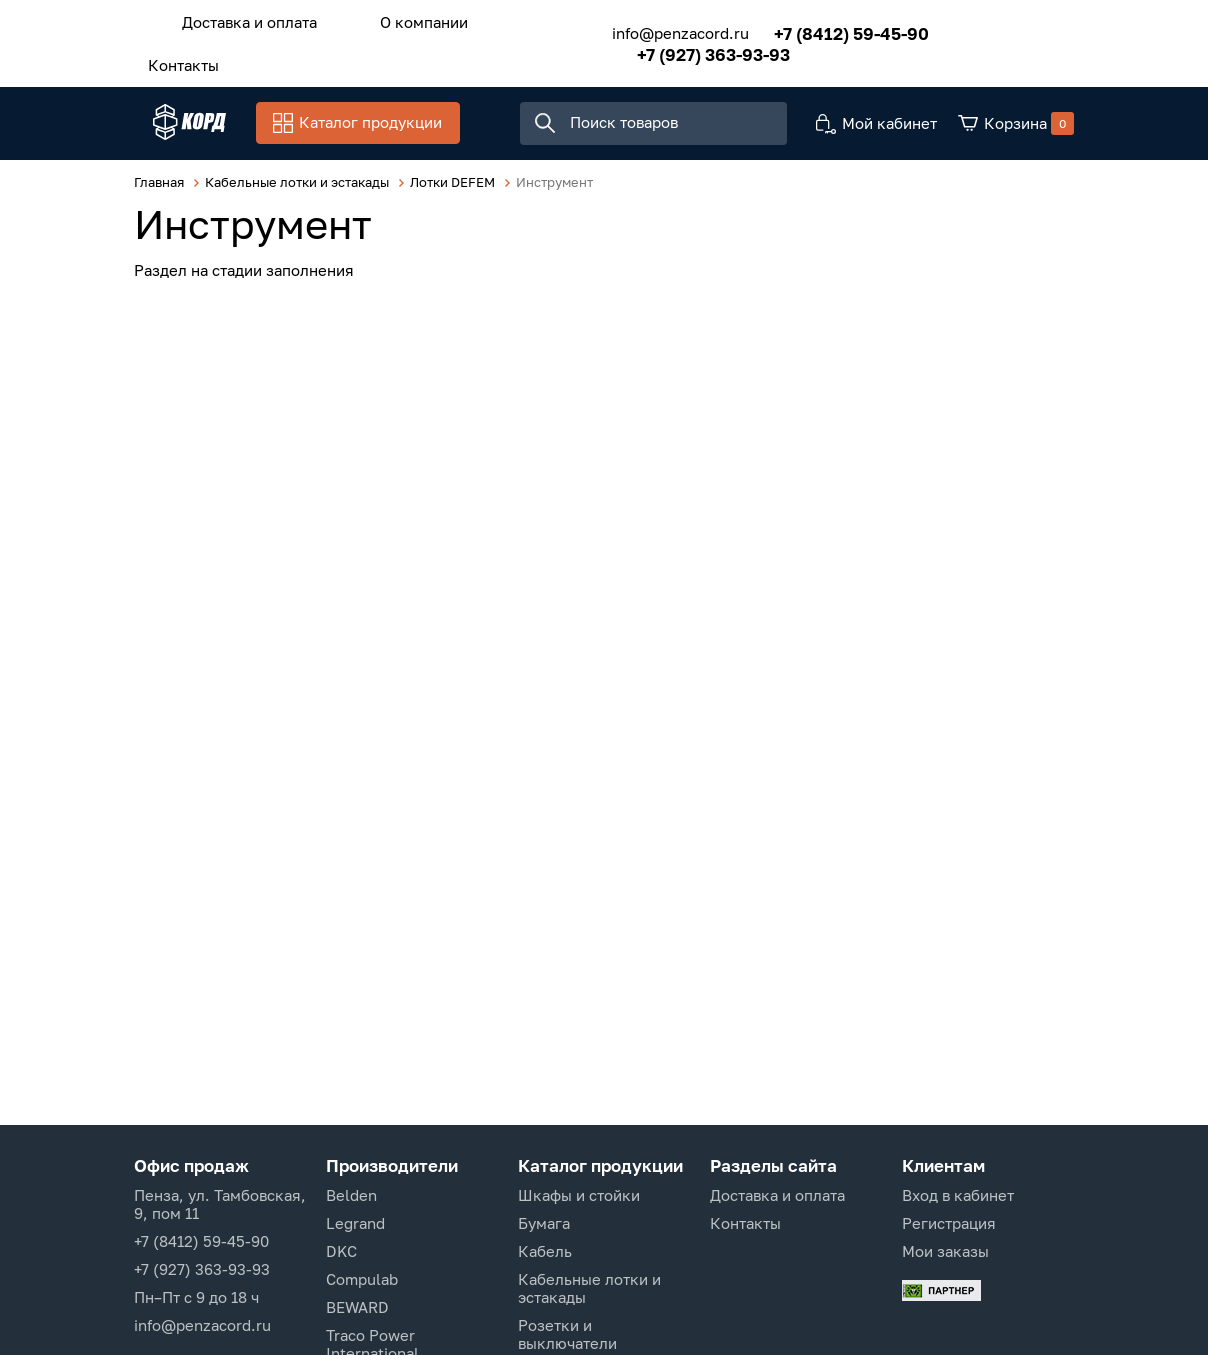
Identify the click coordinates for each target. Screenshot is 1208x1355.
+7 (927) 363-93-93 (686, 48)
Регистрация (949, 1223)
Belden (351, 1195)
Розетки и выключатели (567, 1334)
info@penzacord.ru (653, 28)
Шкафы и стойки (579, 1195)
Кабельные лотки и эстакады (589, 1288)
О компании (396, 19)
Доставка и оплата (240, 19)
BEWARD (357, 1307)
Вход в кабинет (958, 1195)
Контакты (174, 57)
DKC (341, 1251)
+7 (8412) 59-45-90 (824, 27)
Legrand (355, 1223)
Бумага (544, 1223)
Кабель (545, 1251)
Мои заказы (945, 1251)
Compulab (362, 1279)
